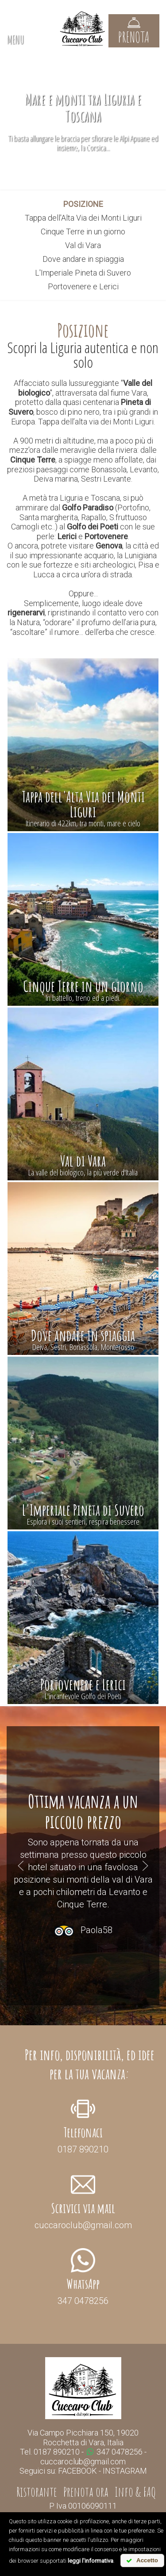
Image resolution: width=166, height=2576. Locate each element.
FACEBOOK (77, 2470)
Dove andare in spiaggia (83, 259)
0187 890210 (57, 2451)
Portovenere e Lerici (83, 286)
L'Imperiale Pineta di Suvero (83, 272)
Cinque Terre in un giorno (83, 231)
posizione (83, 204)
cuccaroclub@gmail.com (83, 2461)
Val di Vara (83, 245)
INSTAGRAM (125, 2470)
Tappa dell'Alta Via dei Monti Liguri (83, 217)
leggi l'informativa (90, 2560)
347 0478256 (115, 2451)
